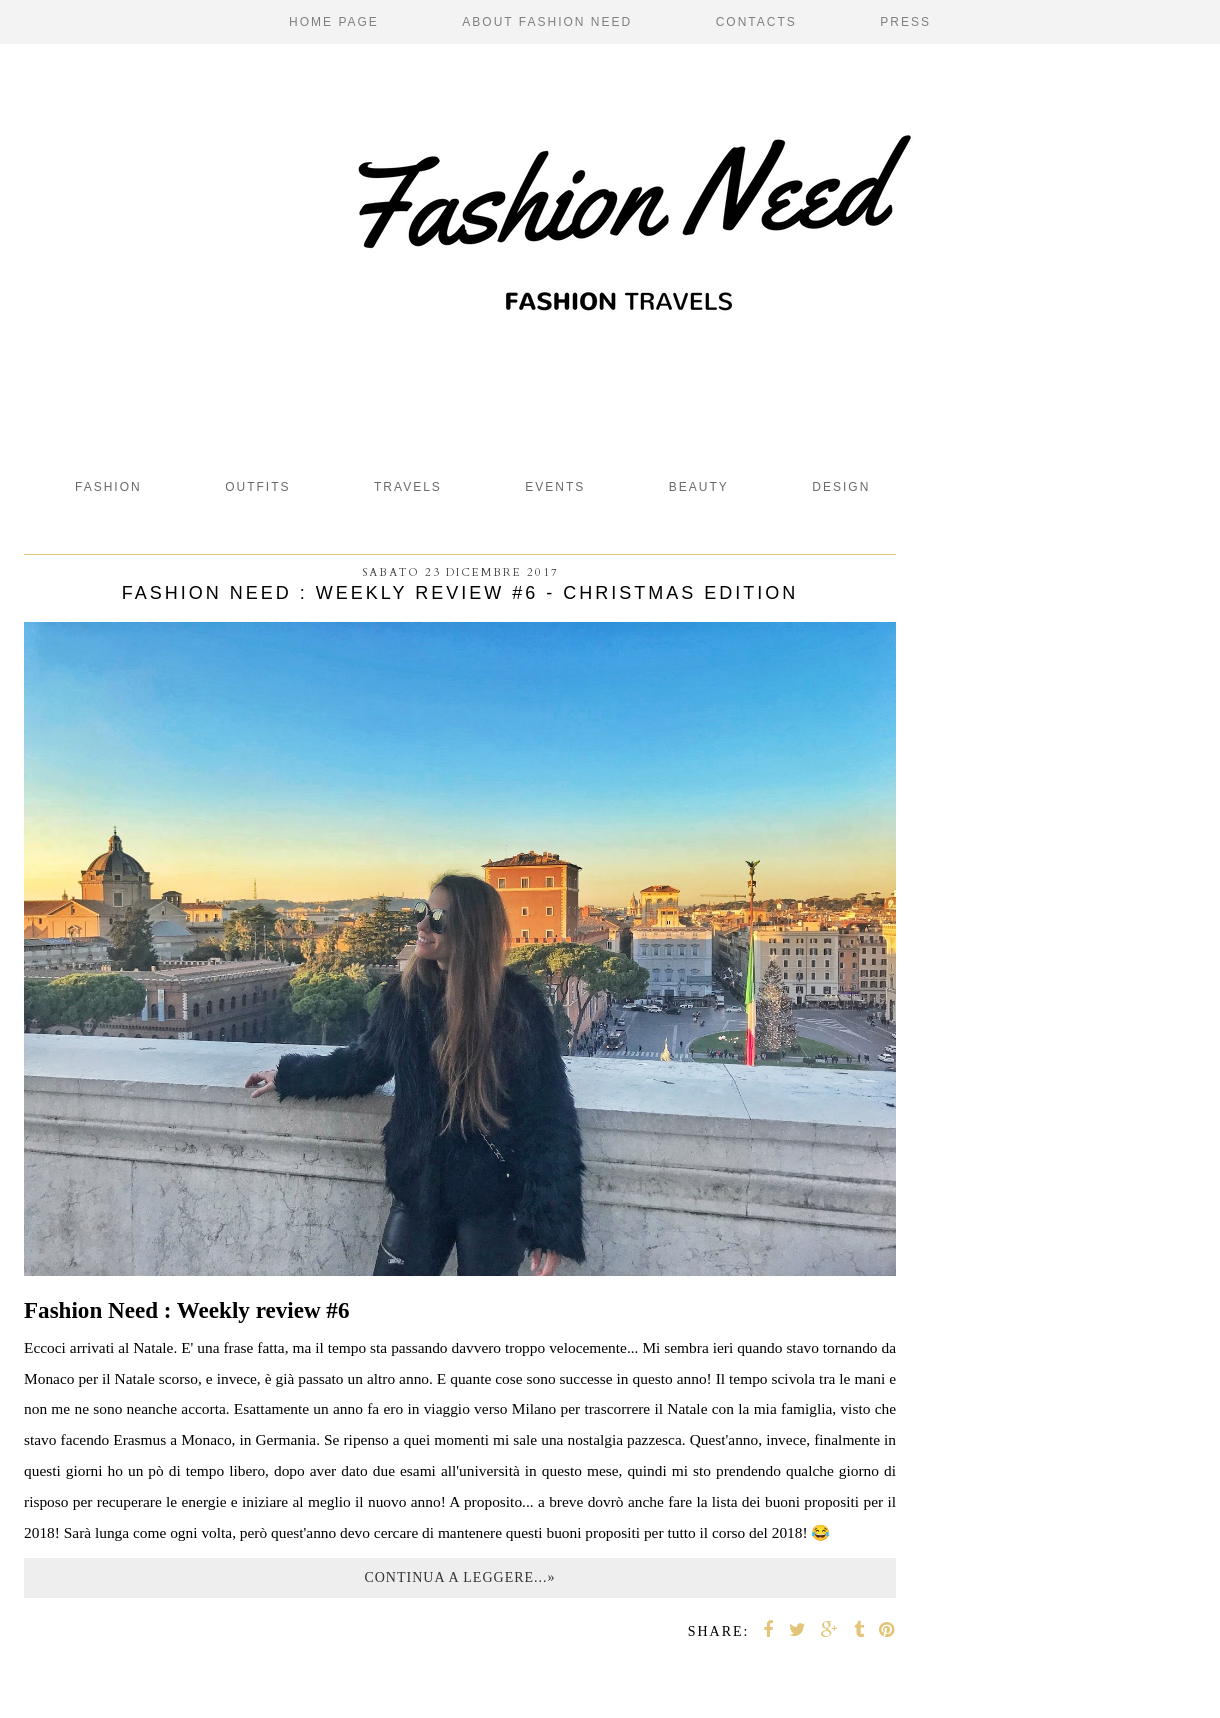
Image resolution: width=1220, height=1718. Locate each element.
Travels (408, 487)
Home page (334, 22)
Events (555, 487)
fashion (108, 487)
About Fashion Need (547, 22)
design (841, 487)
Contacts (756, 22)
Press (905, 22)
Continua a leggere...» (459, 1577)
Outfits (257, 487)
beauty (699, 487)
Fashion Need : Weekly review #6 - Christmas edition (460, 593)
